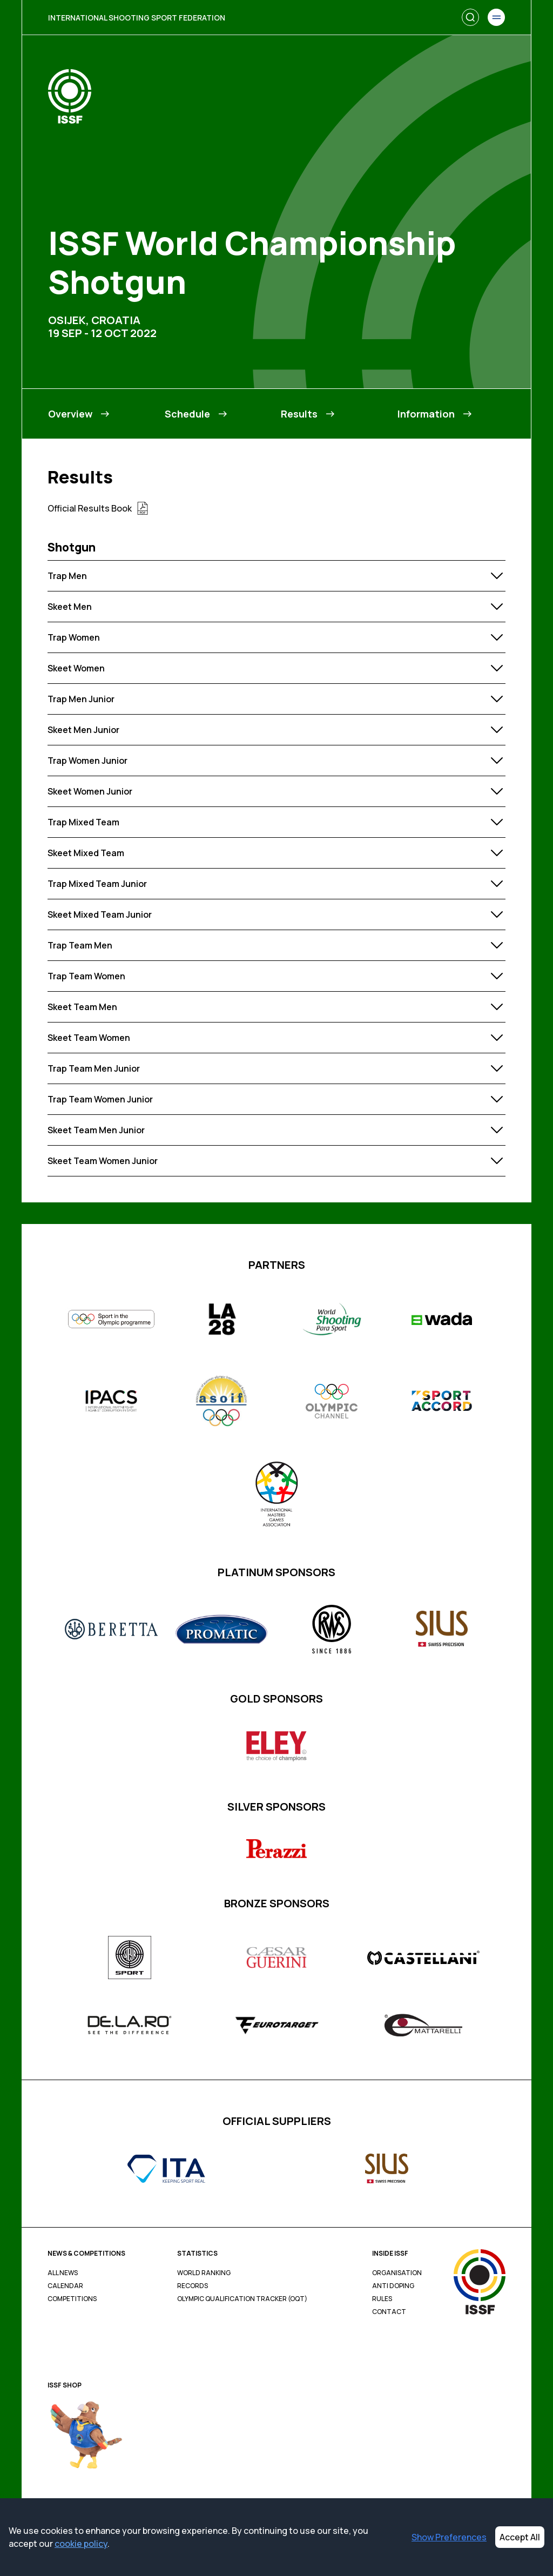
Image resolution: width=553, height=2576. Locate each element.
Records (192, 2286)
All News (63, 2273)
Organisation (397, 2273)
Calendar (65, 2286)
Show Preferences (449, 2537)
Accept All (520, 2537)
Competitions (72, 2299)
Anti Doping (393, 2286)
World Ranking (204, 2273)
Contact (389, 2312)
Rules (382, 2299)
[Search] (470, 17)
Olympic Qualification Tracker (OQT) (242, 2299)
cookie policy (81, 2544)
